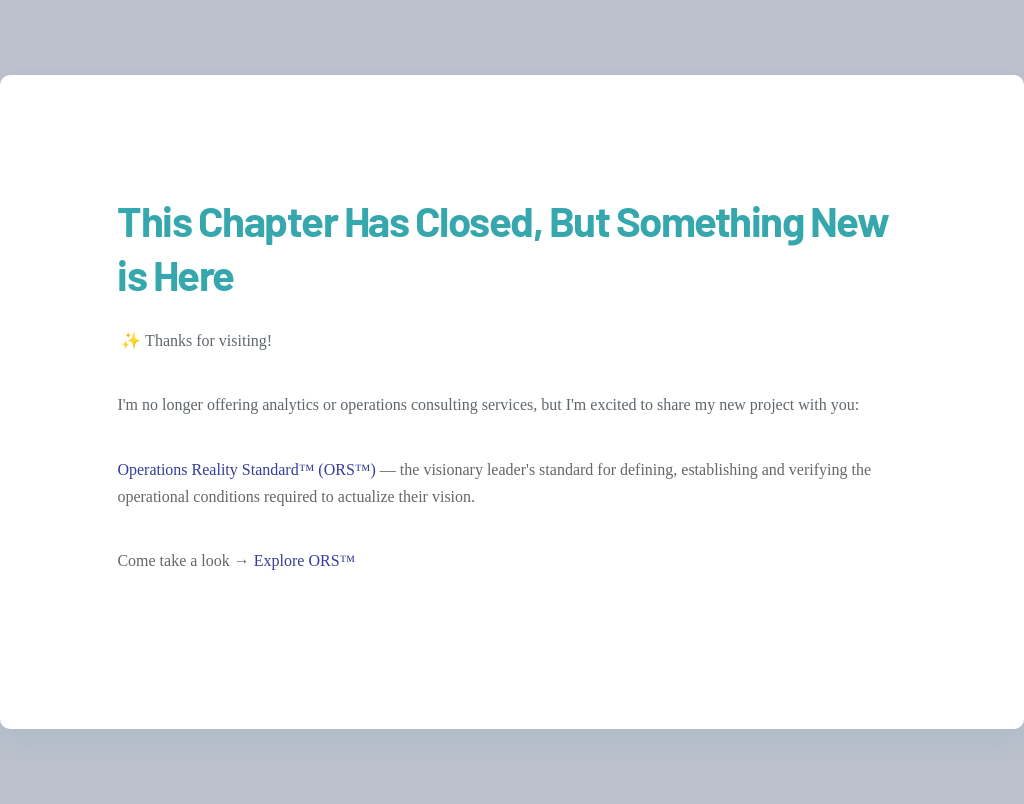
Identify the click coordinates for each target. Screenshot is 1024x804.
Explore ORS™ (304, 560)
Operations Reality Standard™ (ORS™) (246, 469)
